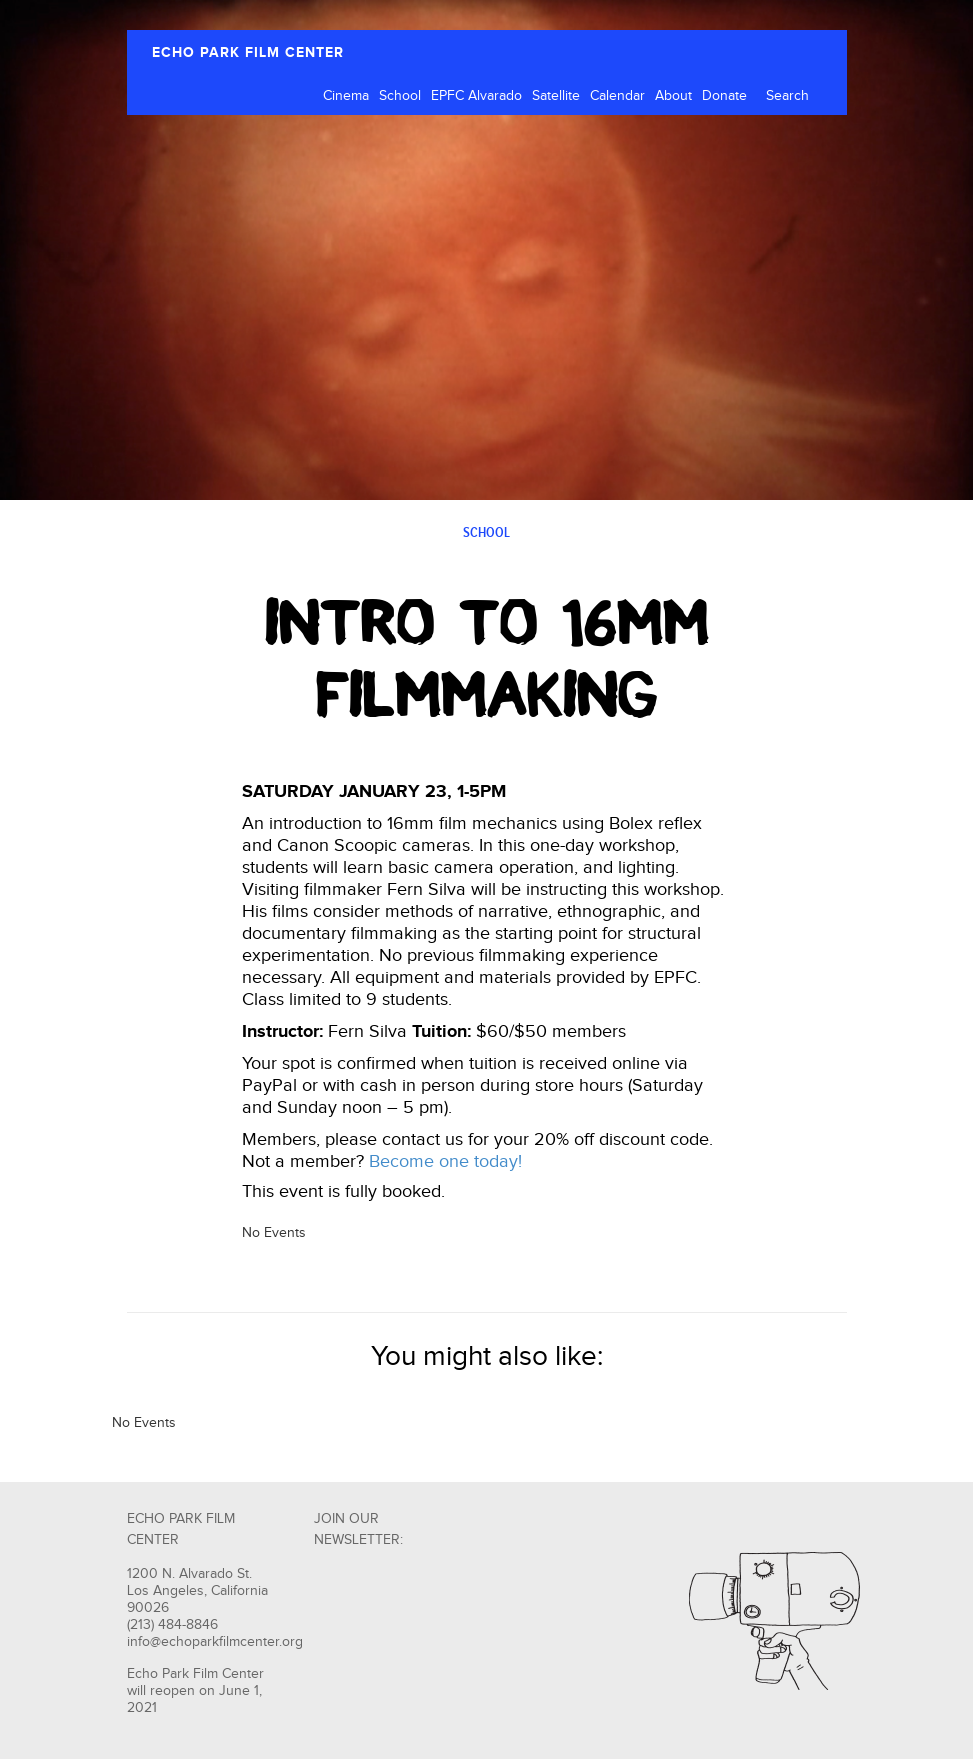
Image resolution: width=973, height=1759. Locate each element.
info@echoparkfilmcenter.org (215, 1642)
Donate (724, 96)
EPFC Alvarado (476, 96)
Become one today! (445, 1161)
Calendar (617, 96)
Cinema (346, 96)
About (673, 96)
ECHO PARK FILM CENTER (248, 52)
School (400, 96)
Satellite (556, 96)
